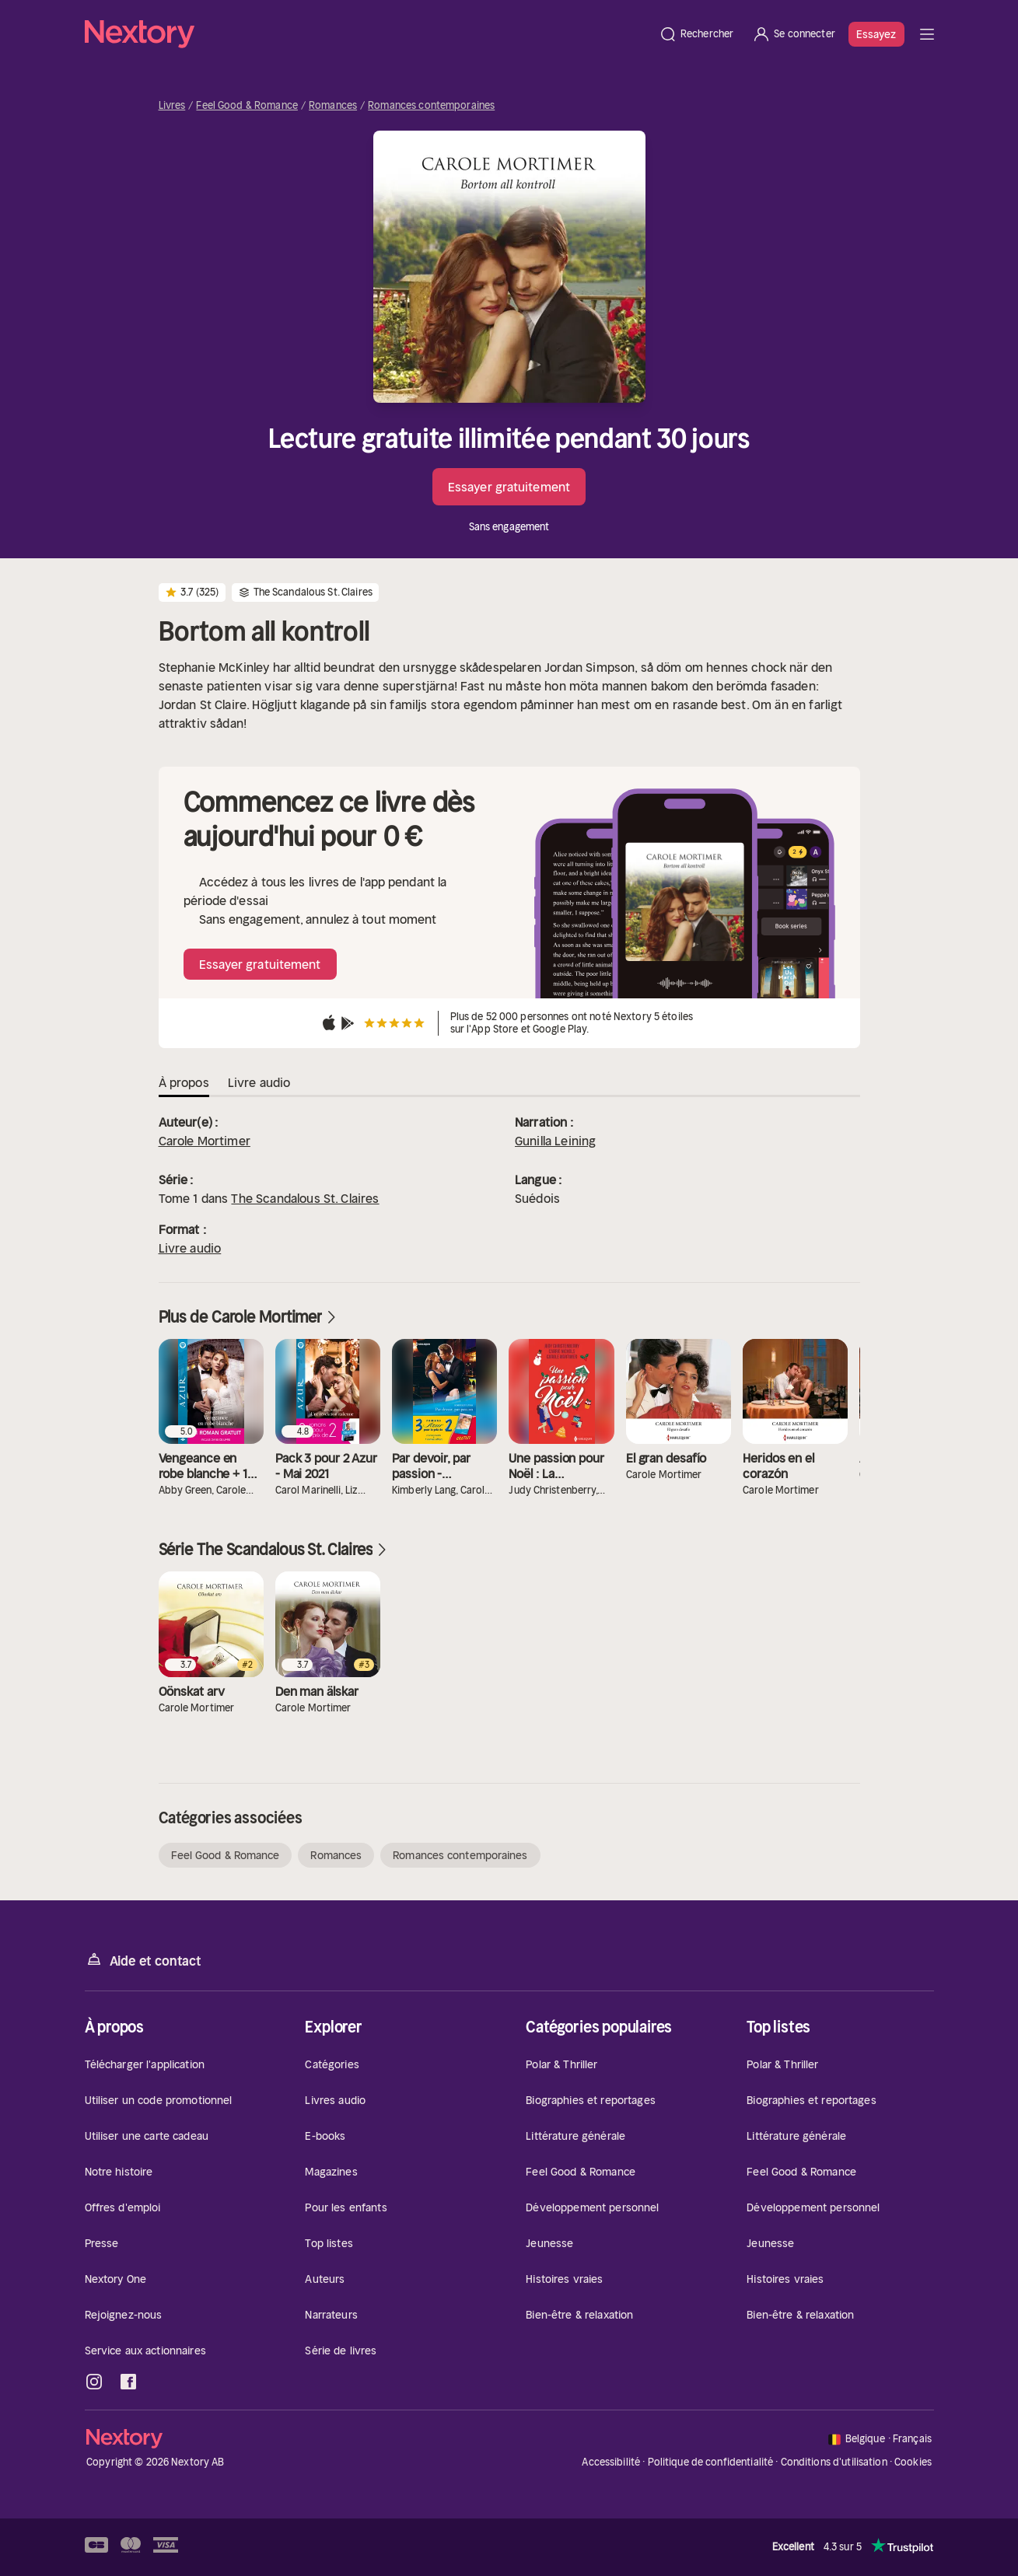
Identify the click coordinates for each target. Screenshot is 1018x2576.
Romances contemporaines (431, 106)
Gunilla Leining (555, 1140)
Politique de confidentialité (711, 2462)
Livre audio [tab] (259, 1082)
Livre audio (190, 1248)
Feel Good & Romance (246, 106)
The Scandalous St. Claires (305, 1198)
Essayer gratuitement (509, 487)
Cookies (913, 2462)
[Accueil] (367, 34)
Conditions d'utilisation (834, 2462)
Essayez (876, 34)
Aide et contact (143, 1960)
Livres (172, 106)
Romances (333, 106)
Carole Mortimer (204, 1140)
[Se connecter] (794, 34)
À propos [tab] (184, 1082)
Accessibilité (611, 2462)
